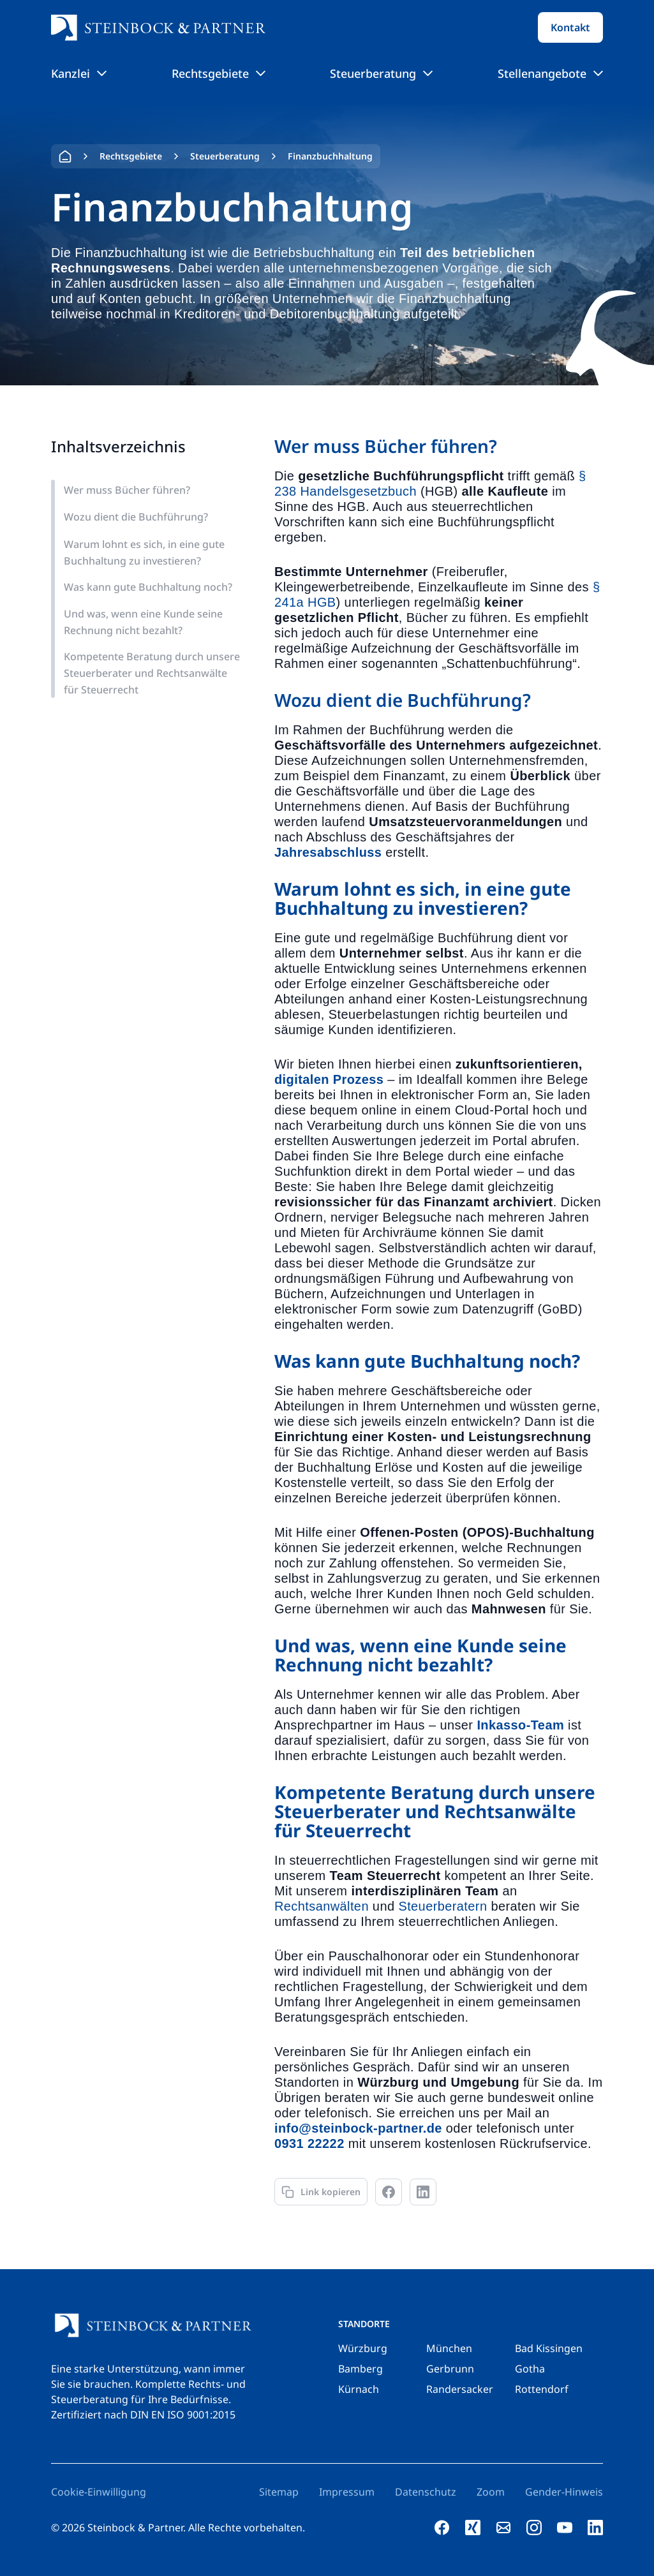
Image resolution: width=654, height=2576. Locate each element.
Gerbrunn (450, 2369)
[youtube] (564, 2527)
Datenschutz (425, 2492)
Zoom (491, 2492)
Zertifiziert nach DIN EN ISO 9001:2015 (143, 2415)
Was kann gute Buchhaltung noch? (148, 587)
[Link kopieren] (321, 2191)
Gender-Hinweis (564, 2492)
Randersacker (459, 2389)
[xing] (472, 2527)
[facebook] (442, 2527)
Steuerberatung (381, 73)
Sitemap (279, 2492)
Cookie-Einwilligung (98, 2492)
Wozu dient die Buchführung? (136, 517)
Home (65, 156)
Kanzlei (79, 73)
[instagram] (534, 2527)
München (449, 2348)
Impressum (347, 2492)
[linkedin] (595, 2527)
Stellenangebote (550, 73)
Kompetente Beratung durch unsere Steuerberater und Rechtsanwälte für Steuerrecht (152, 673)
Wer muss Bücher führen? (127, 490)
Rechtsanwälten (321, 1906)
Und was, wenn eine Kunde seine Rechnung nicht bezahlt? (143, 622)
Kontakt (570, 27)
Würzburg (362, 2348)
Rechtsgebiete (218, 73)
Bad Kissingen (549, 2348)
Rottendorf (542, 2389)
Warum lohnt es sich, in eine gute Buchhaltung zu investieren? (144, 552)
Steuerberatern (442, 1906)
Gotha (530, 2369)
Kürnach (358, 2389)
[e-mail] (503, 2527)
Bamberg (360, 2369)
